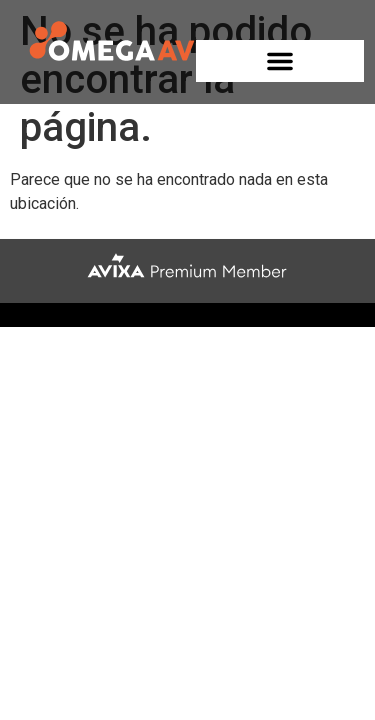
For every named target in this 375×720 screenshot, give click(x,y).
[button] (280, 61)
